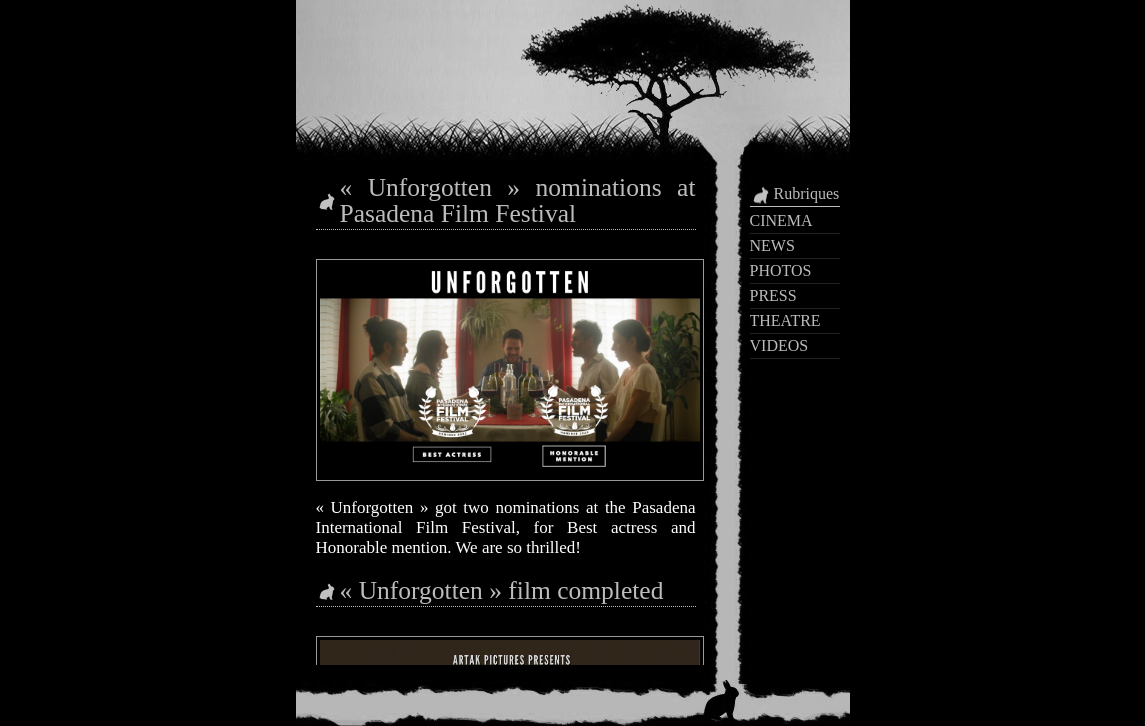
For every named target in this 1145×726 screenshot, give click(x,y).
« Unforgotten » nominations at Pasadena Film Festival (518, 200)
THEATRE (785, 320)
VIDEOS (779, 345)
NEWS (772, 245)
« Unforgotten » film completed (502, 590)
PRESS (773, 295)
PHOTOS (781, 270)
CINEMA (781, 220)
